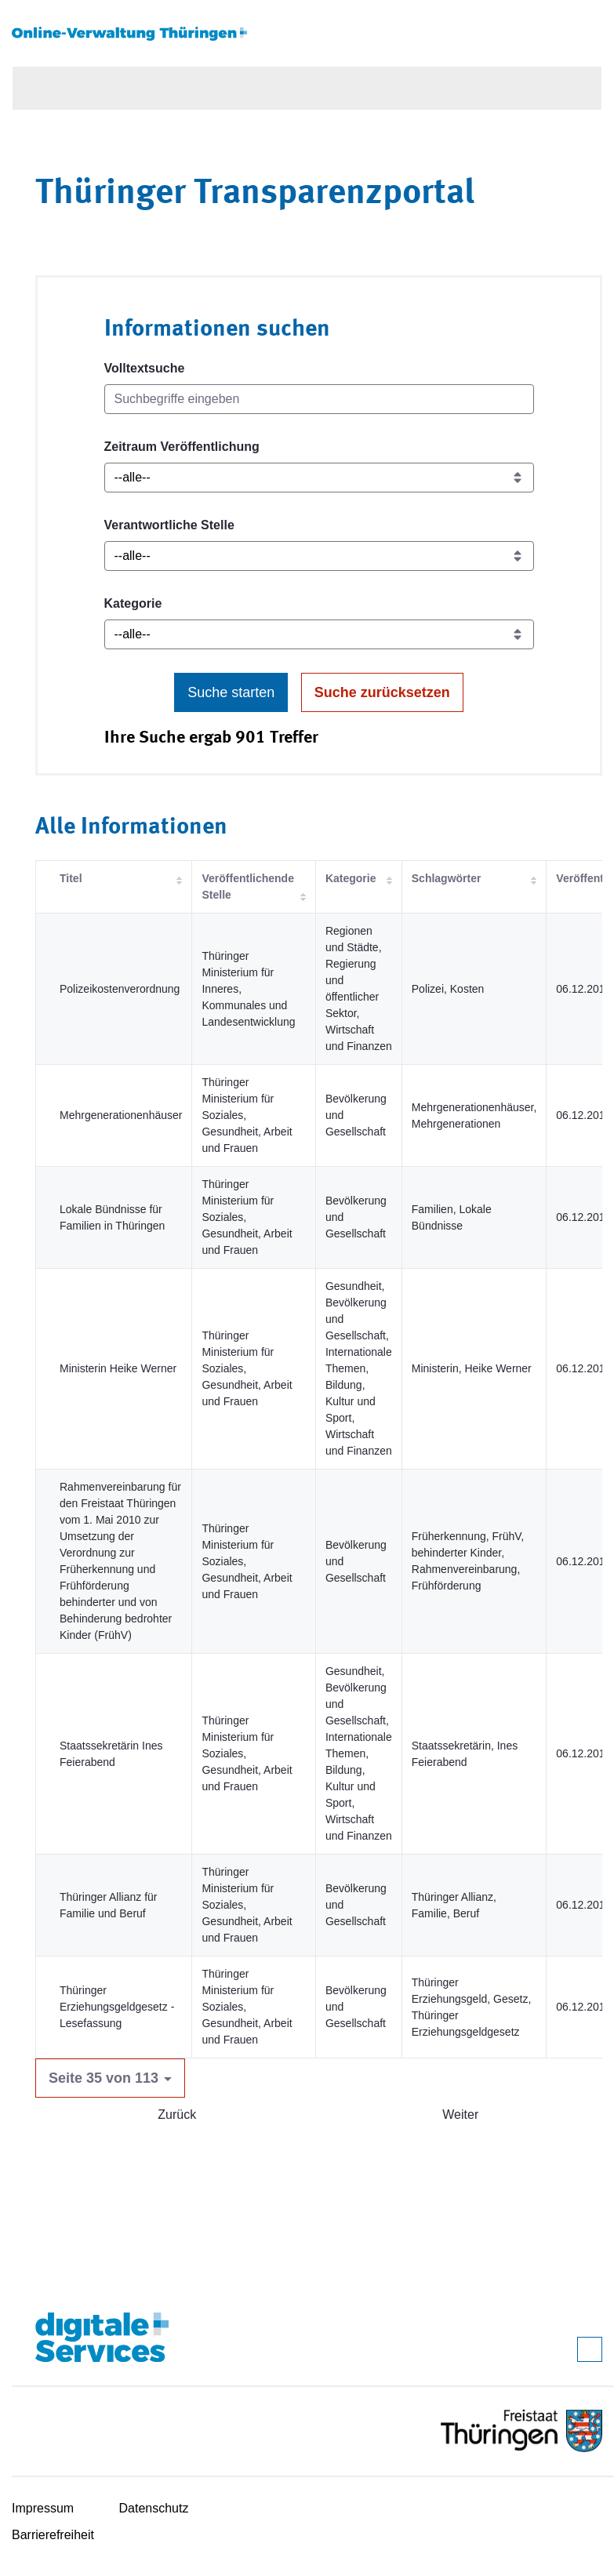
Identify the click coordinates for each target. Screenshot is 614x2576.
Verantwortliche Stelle (169, 525)
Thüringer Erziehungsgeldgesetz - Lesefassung (117, 2006)
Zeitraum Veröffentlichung (182, 446)
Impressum (43, 2508)
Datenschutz (154, 2508)
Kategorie (133, 603)
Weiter (460, 2114)
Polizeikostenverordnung (120, 989)
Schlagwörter (446, 878)
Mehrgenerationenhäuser (121, 1115)
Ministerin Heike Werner (118, 1368)
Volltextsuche (144, 368)
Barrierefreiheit (53, 2534)
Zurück (177, 2114)
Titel (71, 878)
